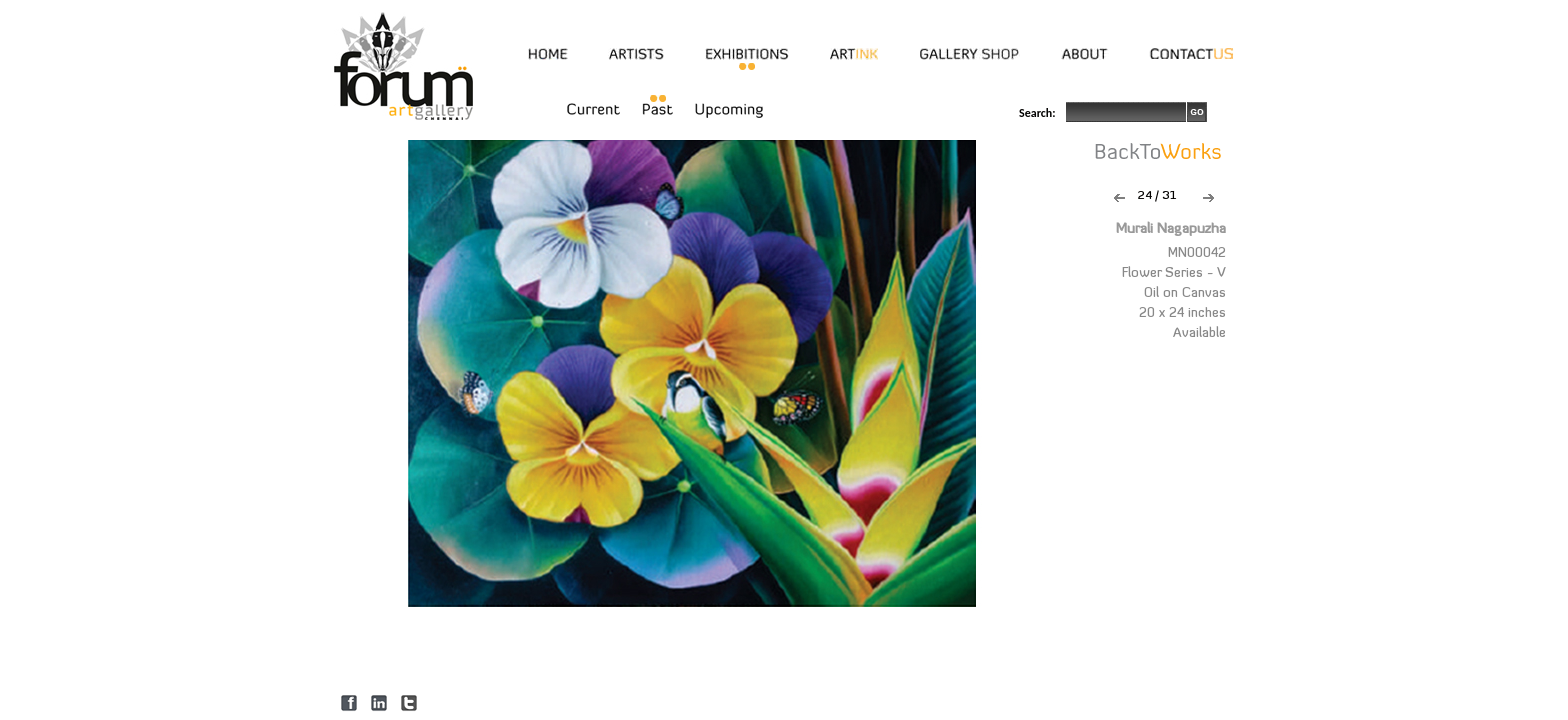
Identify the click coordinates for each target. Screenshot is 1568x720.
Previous (1119, 198)
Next (1208, 198)
